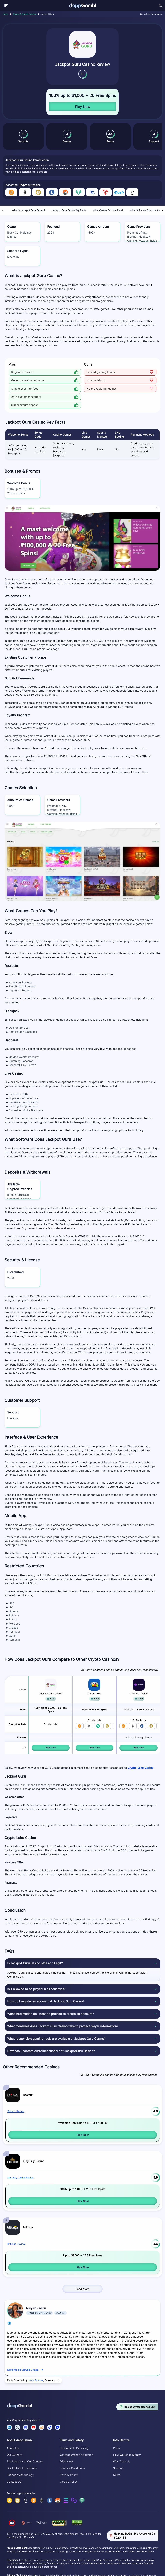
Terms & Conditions (72, 2468)
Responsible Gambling (74, 2448)
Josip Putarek (35, 2380)
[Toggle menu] (6, 5)
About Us (13, 2448)
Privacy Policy (69, 2475)
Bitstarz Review (15, 2111)
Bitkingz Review (16, 2243)
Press (116, 2448)
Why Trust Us (121, 2461)
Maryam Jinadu (36, 2308)
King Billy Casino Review (20, 2177)
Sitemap (118, 2468)
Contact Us (14, 2481)
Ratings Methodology (20, 2475)
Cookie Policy (69, 2481)
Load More (82, 2289)
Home (5, 14)
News (116, 2475)
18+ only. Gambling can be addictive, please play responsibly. (119, 1669)
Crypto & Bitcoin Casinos (24, 14)
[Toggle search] (160, 5)
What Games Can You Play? (108, 210)
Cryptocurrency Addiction (76, 2454)
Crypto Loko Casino (140, 1767)
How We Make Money (127, 2454)
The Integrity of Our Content (25, 2461)
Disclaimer (66, 2461)
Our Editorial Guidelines (22, 2468)
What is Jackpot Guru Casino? (28, 210)
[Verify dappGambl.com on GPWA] (59, 2523)
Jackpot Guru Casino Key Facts (69, 210)
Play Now (82, 107)
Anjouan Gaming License (138, 1737)
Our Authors (14, 2454)
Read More (50, 1747)
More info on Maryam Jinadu (22, 2369)
